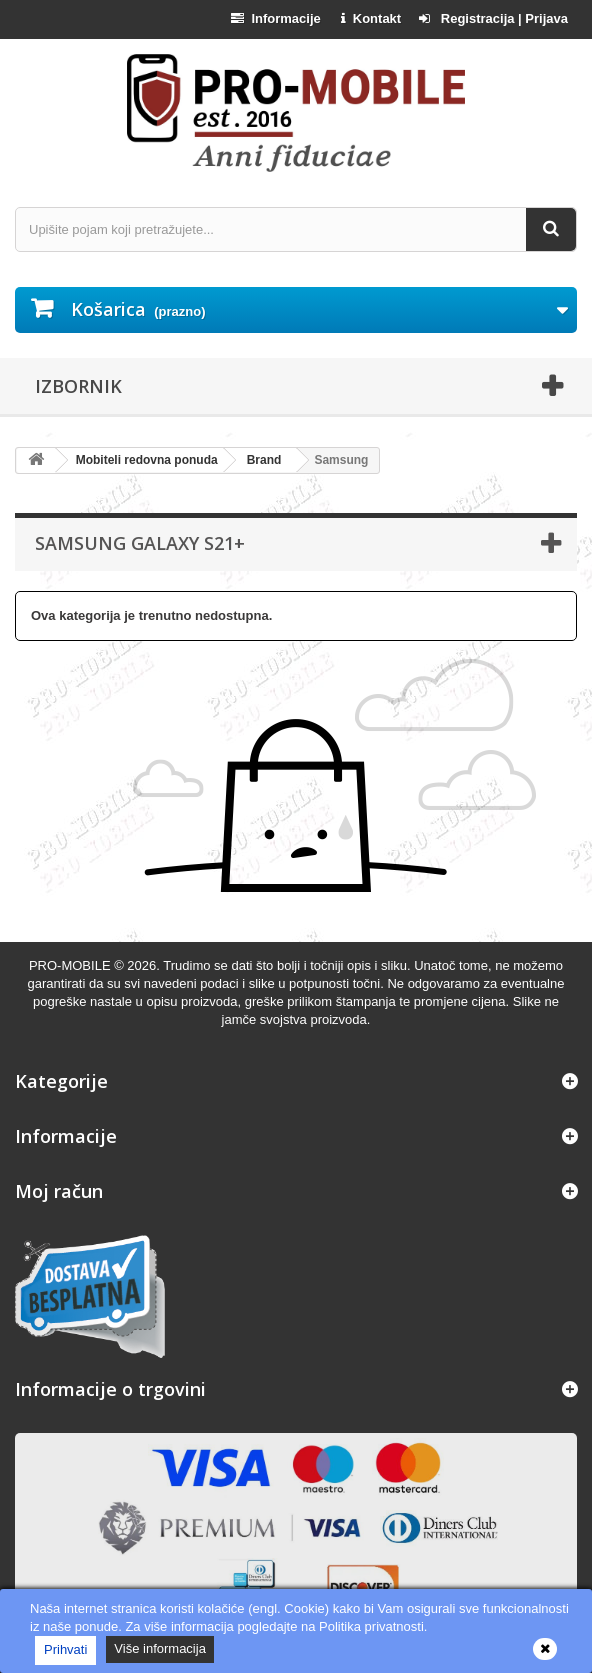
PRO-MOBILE (71, 965)
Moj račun (59, 1191)
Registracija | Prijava (493, 18)
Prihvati (65, 1649)
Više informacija (160, 1648)
